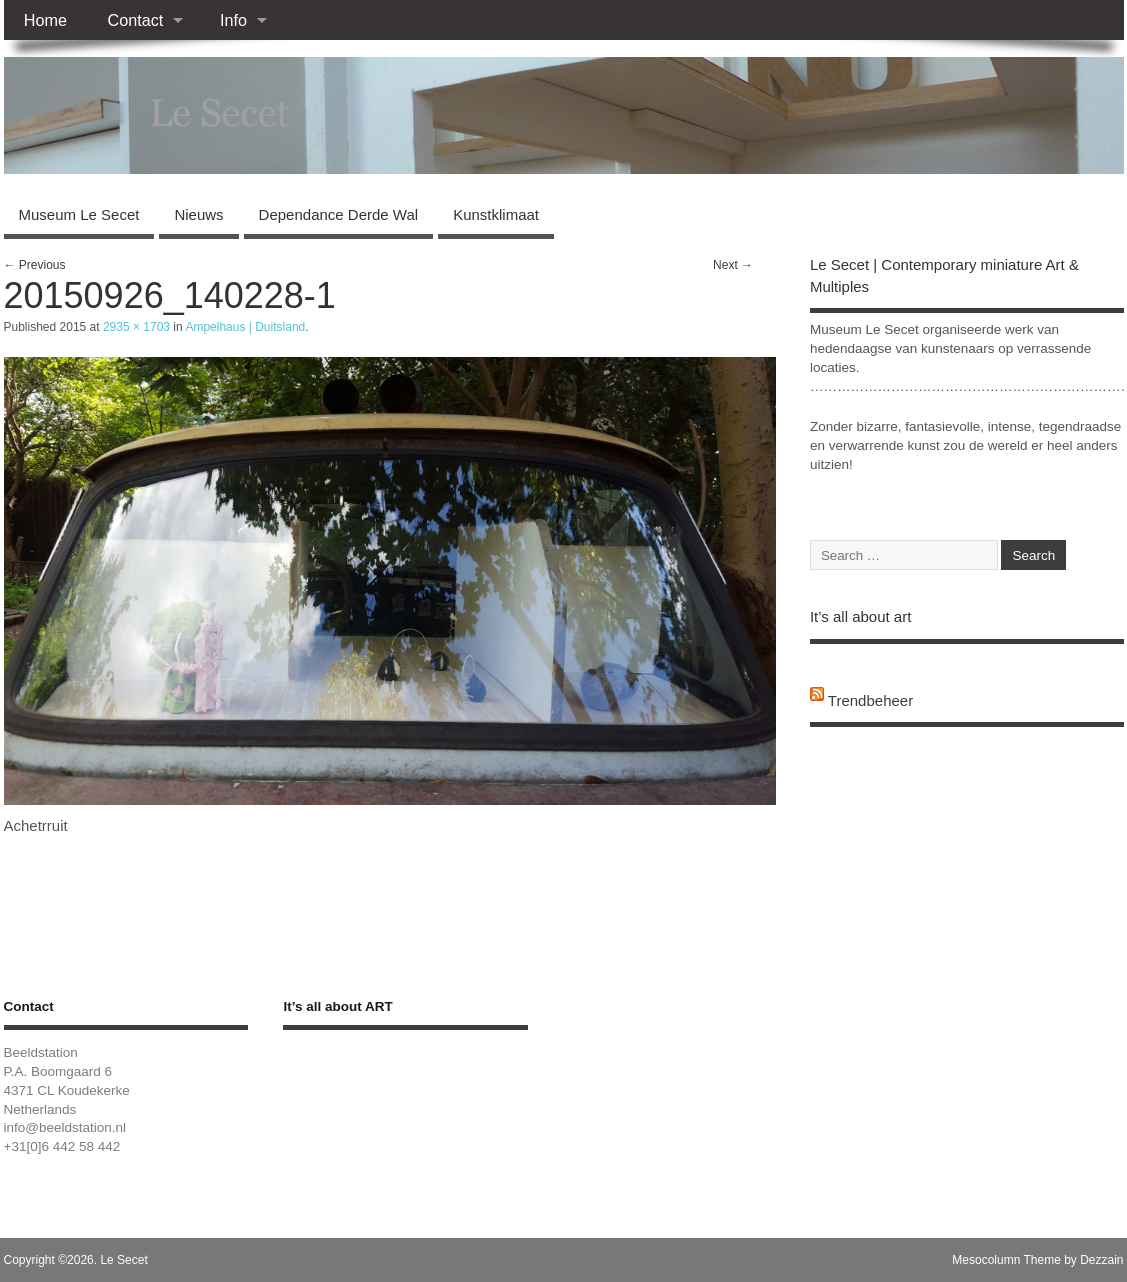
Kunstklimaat (496, 214)
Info (233, 20)
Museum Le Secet (79, 214)
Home (45, 20)
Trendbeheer (870, 700)
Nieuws (198, 214)
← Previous (35, 265)
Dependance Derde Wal (339, 214)
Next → (733, 265)
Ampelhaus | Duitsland (245, 327)
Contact (135, 20)
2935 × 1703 (136, 327)
